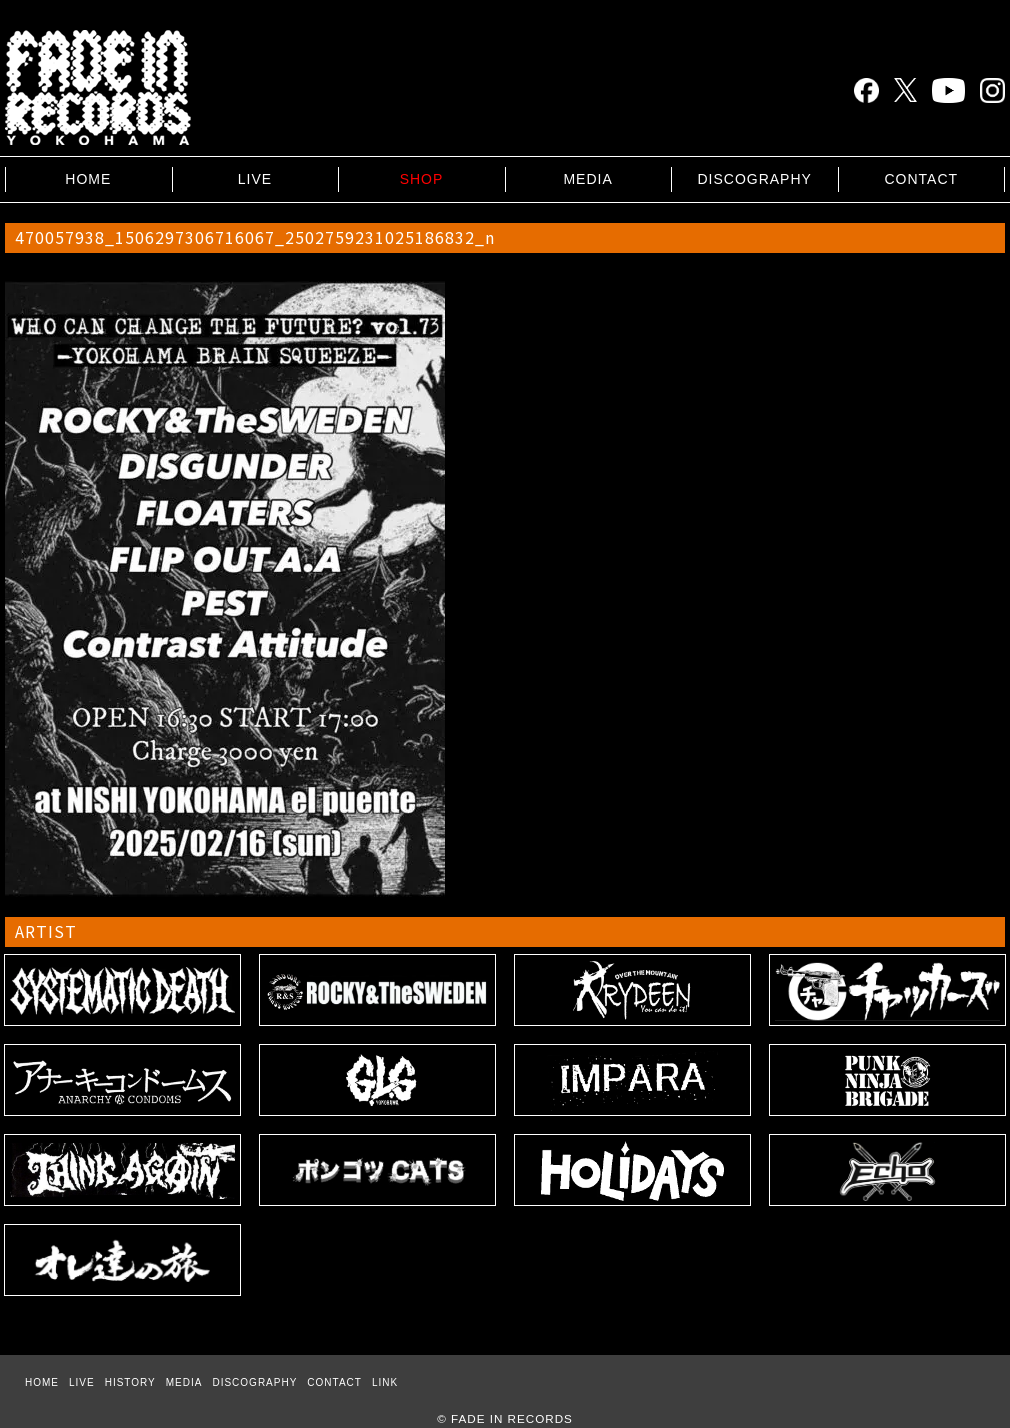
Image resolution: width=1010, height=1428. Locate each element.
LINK (385, 1382)
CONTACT (921, 179)
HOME (88, 179)
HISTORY (130, 1382)
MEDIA (587, 179)
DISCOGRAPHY (754, 179)
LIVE (255, 179)
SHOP (422, 179)
